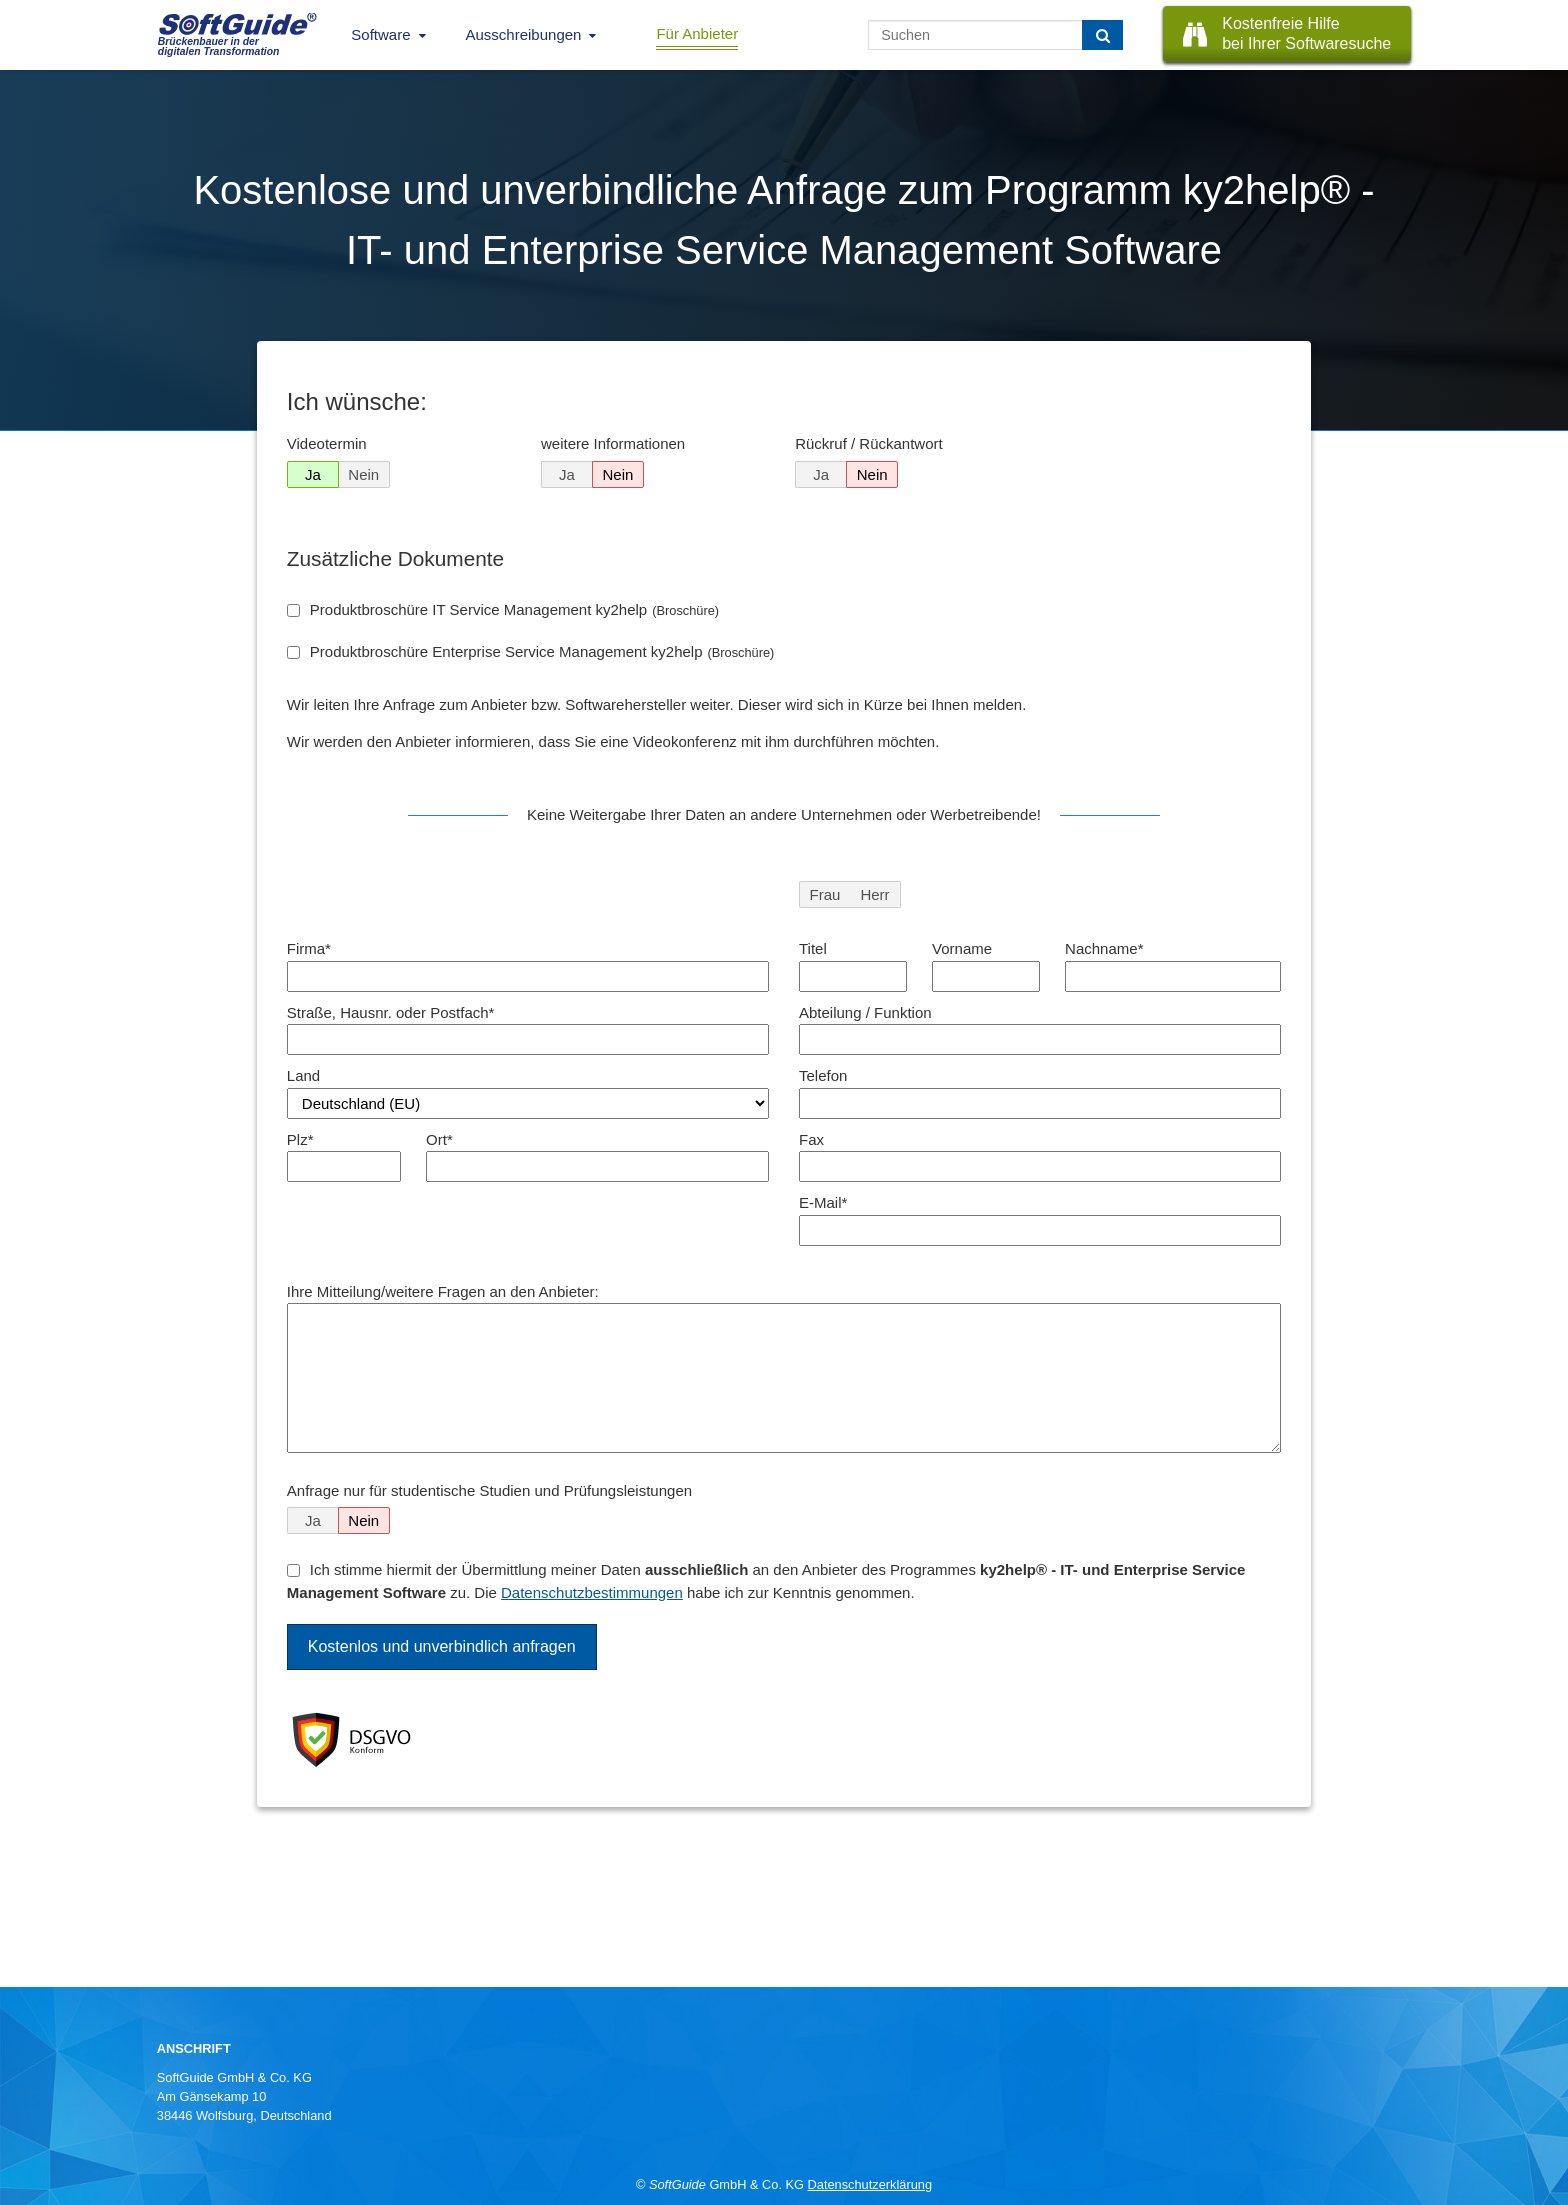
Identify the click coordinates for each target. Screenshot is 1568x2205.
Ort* (439, 1139)
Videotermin (327, 443)
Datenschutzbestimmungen (592, 1592)
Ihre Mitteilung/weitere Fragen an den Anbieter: (443, 1291)
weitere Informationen (613, 443)
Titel (813, 948)
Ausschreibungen (524, 34)
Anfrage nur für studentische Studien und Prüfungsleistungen (489, 1490)
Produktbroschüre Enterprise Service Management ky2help (542, 651)
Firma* (309, 948)
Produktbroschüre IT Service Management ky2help (514, 609)
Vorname (962, 948)
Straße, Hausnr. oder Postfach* (391, 1012)
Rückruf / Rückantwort (869, 443)
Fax (811, 1139)
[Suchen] (1102, 35)
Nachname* (1104, 948)
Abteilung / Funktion (865, 1012)
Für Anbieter (697, 33)
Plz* (300, 1139)
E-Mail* (823, 1202)
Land (303, 1075)
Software (380, 34)
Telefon (823, 1075)
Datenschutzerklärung (870, 2184)
